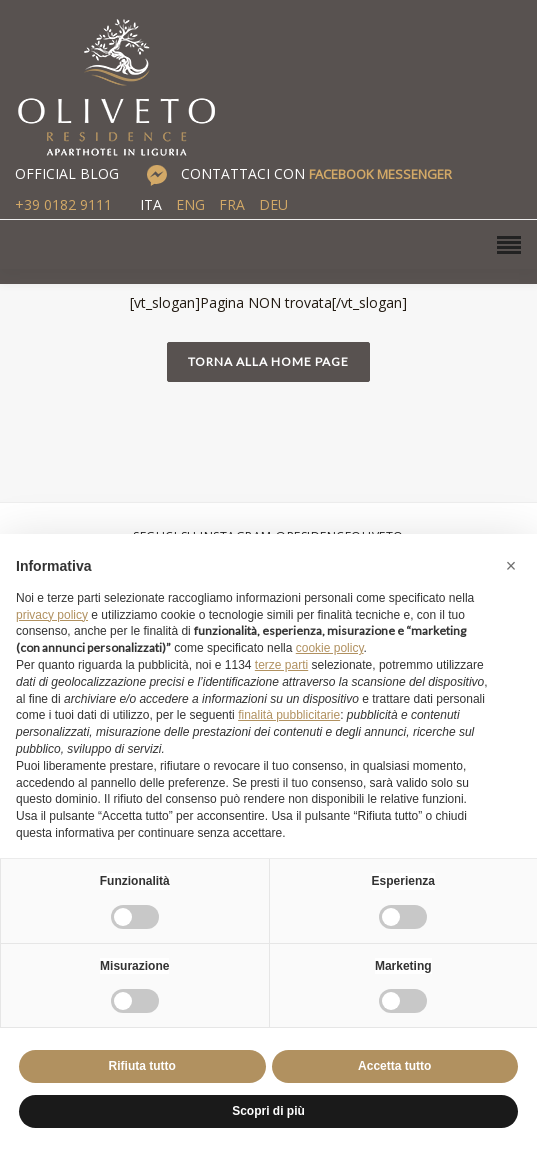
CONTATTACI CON (316, 173)
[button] (511, 566)
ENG (190, 204)
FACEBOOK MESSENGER (380, 174)
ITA (151, 204)
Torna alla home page (268, 361)
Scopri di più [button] (268, 1111)
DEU (273, 204)
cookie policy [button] (330, 648)
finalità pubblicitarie (289, 715)
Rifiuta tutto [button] (142, 1066)
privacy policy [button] (52, 615)
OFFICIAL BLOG (67, 173)
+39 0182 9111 (63, 204)
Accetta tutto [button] (394, 1066)
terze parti (281, 665)
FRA (232, 204)
